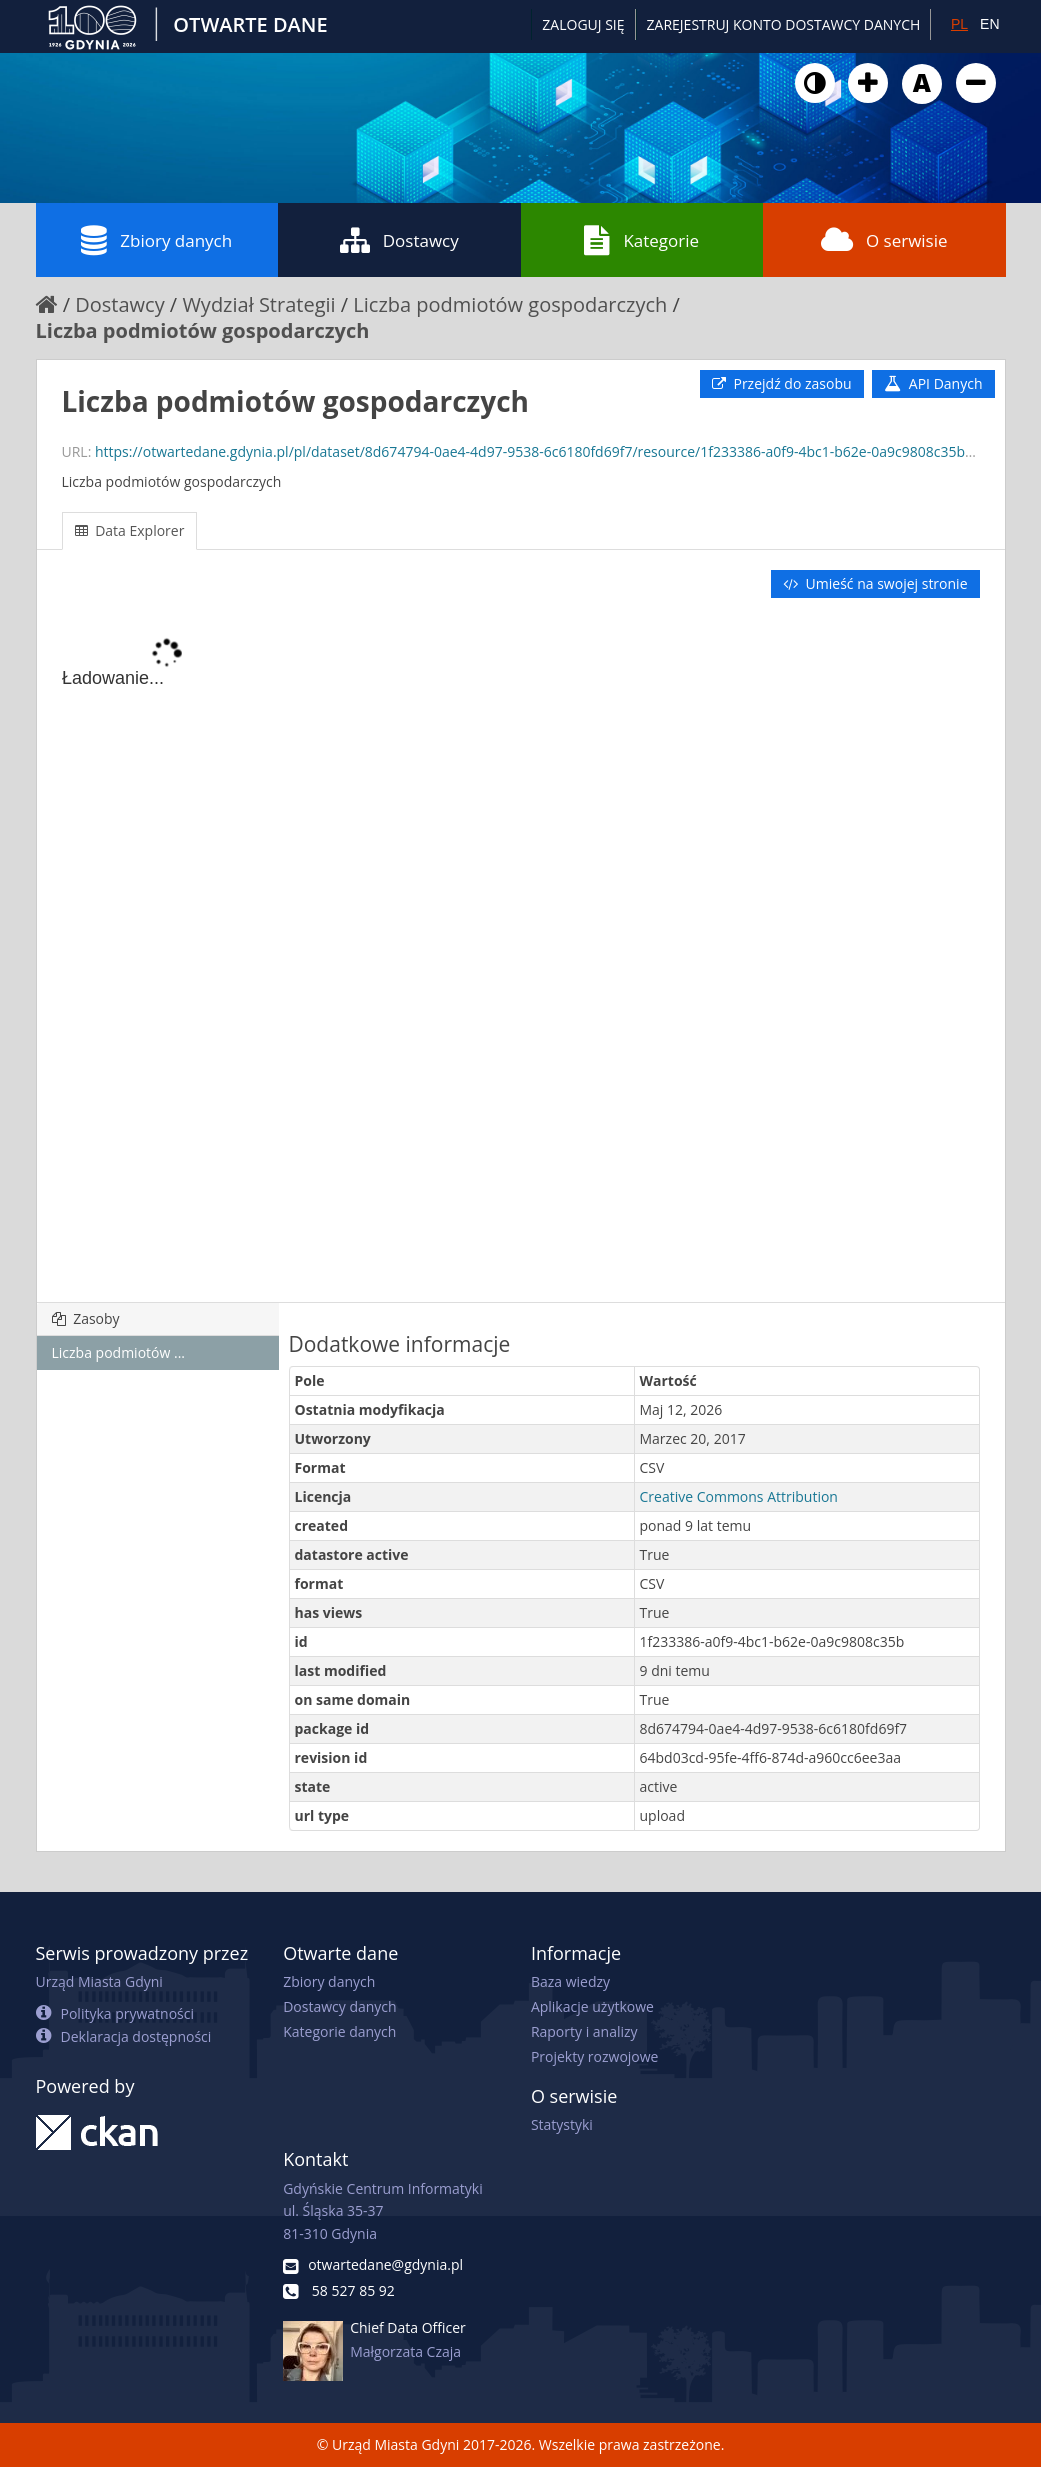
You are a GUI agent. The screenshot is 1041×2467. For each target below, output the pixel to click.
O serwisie (884, 240)
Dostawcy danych (339, 2006)
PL (959, 24)
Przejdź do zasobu (782, 383)
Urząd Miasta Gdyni (99, 1981)
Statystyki (562, 2124)
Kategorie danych (339, 2031)
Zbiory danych (156, 240)
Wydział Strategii (258, 304)
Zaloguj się (583, 24)
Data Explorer (130, 530)
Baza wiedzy (570, 1981)
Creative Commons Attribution (739, 1496)
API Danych (933, 383)
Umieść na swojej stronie (875, 583)
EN (989, 24)
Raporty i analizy (584, 2031)
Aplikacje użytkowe (592, 2006)
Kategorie (641, 240)
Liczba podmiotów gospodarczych (510, 304)
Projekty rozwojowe (595, 2056)
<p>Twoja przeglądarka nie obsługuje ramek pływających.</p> (521, 952)
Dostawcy (399, 240)
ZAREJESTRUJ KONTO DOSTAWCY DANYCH (784, 24)
